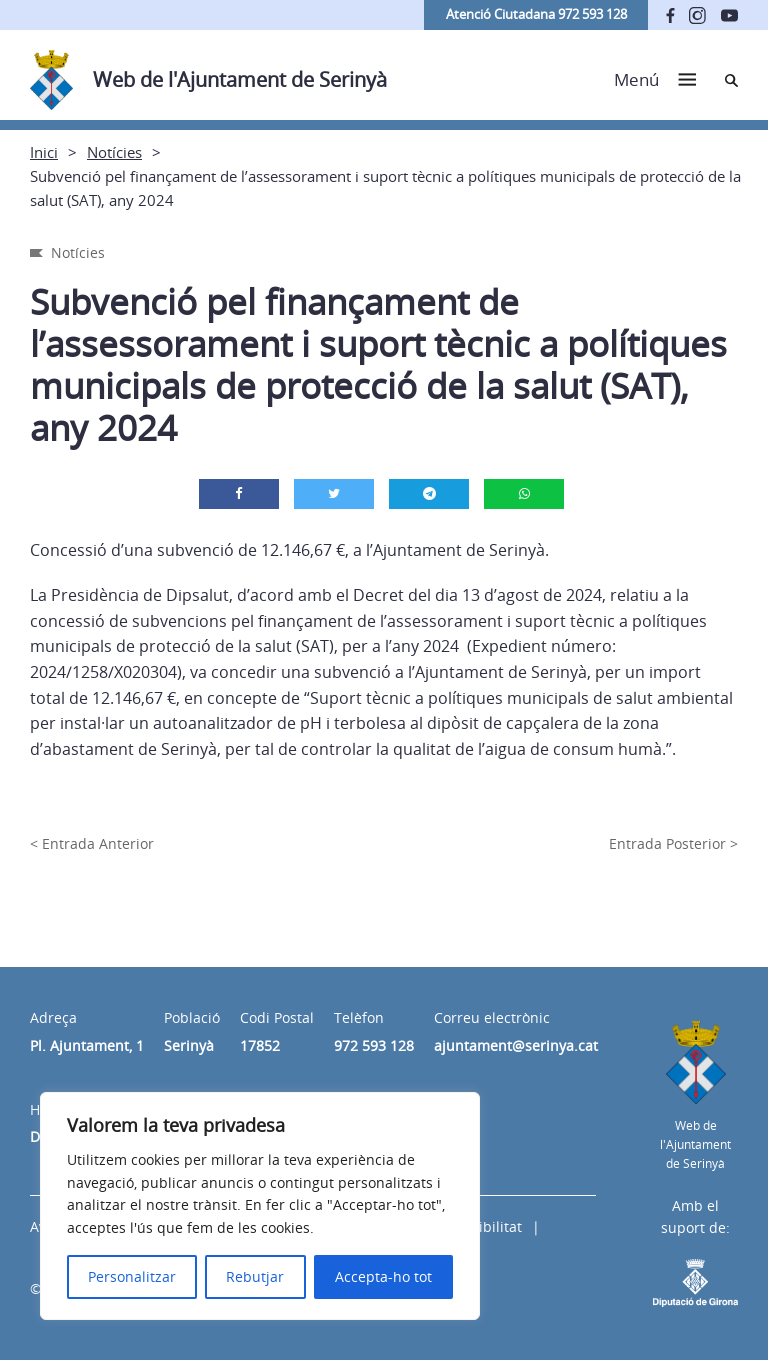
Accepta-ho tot (383, 1276)
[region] (260, 1206)
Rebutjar (255, 1276)
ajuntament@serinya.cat (516, 1045)
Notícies (114, 152)
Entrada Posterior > (673, 843)
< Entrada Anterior (92, 843)
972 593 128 (374, 1045)
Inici (44, 152)
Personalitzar (132, 1276)
